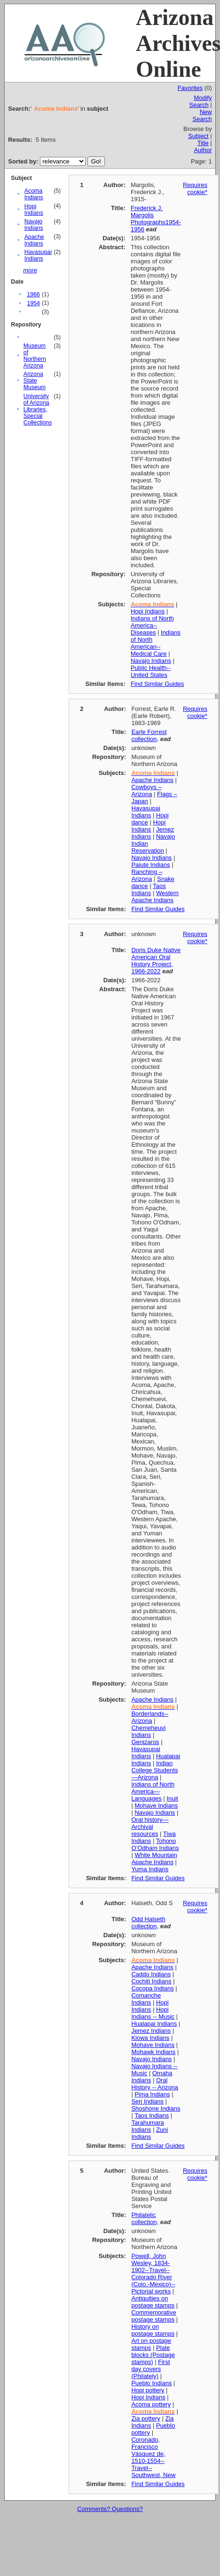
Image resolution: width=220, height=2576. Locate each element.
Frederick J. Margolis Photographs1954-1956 (156, 218)
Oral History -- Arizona (154, 2084)
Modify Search (200, 101)
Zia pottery (145, 2418)
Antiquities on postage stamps (152, 2302)
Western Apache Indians (155, 896)
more (30, 270)
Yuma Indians (149, 1869)
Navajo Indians (33, 224)
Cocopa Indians (152, 1988)
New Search (202, 115)
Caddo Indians (151, 1974)
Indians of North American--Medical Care (156, 643)
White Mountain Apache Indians (154, 1858)
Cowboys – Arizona (146, 790)
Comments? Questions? (109, 2508)
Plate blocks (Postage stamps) (153, 2354)
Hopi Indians (33, 209)
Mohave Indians (156, 1805)
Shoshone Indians (155, 2108)
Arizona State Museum (35, 381)
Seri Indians (147, 2101)
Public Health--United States (151, 671)
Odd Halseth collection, (148, 1923)
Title (203, 143)
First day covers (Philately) (150, 2369)
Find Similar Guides (157, 683)
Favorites (190, 87)
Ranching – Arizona (146, 875)
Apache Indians (34, 240)
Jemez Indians (151, 2030)
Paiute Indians (150, 864)
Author (203, 150)
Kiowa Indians (150, 2037)
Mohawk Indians (153, 2051)
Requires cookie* (195, 188)
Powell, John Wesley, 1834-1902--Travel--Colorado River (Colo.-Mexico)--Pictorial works (153, 2273)
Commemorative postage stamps (153, 2316)
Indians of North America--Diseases (152, 625)
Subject (198, 135)
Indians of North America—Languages (152, 1791)
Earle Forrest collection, (148, 735)
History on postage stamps (152, 2330)
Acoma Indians (33, 194)
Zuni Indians (149, 2133)
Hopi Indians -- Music (152, 2013)
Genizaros (145, 1741)
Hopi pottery (147, 2390)
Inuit (172, 1798)
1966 (33, 294)
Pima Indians (152, 2094)
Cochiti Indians (151, 1981)
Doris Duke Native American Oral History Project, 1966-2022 (156, 960)
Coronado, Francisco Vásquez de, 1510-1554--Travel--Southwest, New (153, 2457)
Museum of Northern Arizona (35, 355)
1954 (33, 303)
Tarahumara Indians (147, 2126)
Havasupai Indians (38, 255)
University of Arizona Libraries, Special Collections (38, 409)
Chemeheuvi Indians (148, 1731)
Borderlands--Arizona (149, 1717)
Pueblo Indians (151, 2383)
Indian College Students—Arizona (154, 1770)
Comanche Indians (146, 1999)
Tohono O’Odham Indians (155, 1844)
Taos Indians (148, 889)
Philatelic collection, (144, 2218)
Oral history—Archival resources (149, 1826)
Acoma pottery (151, 2404)
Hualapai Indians (154, 2023)
